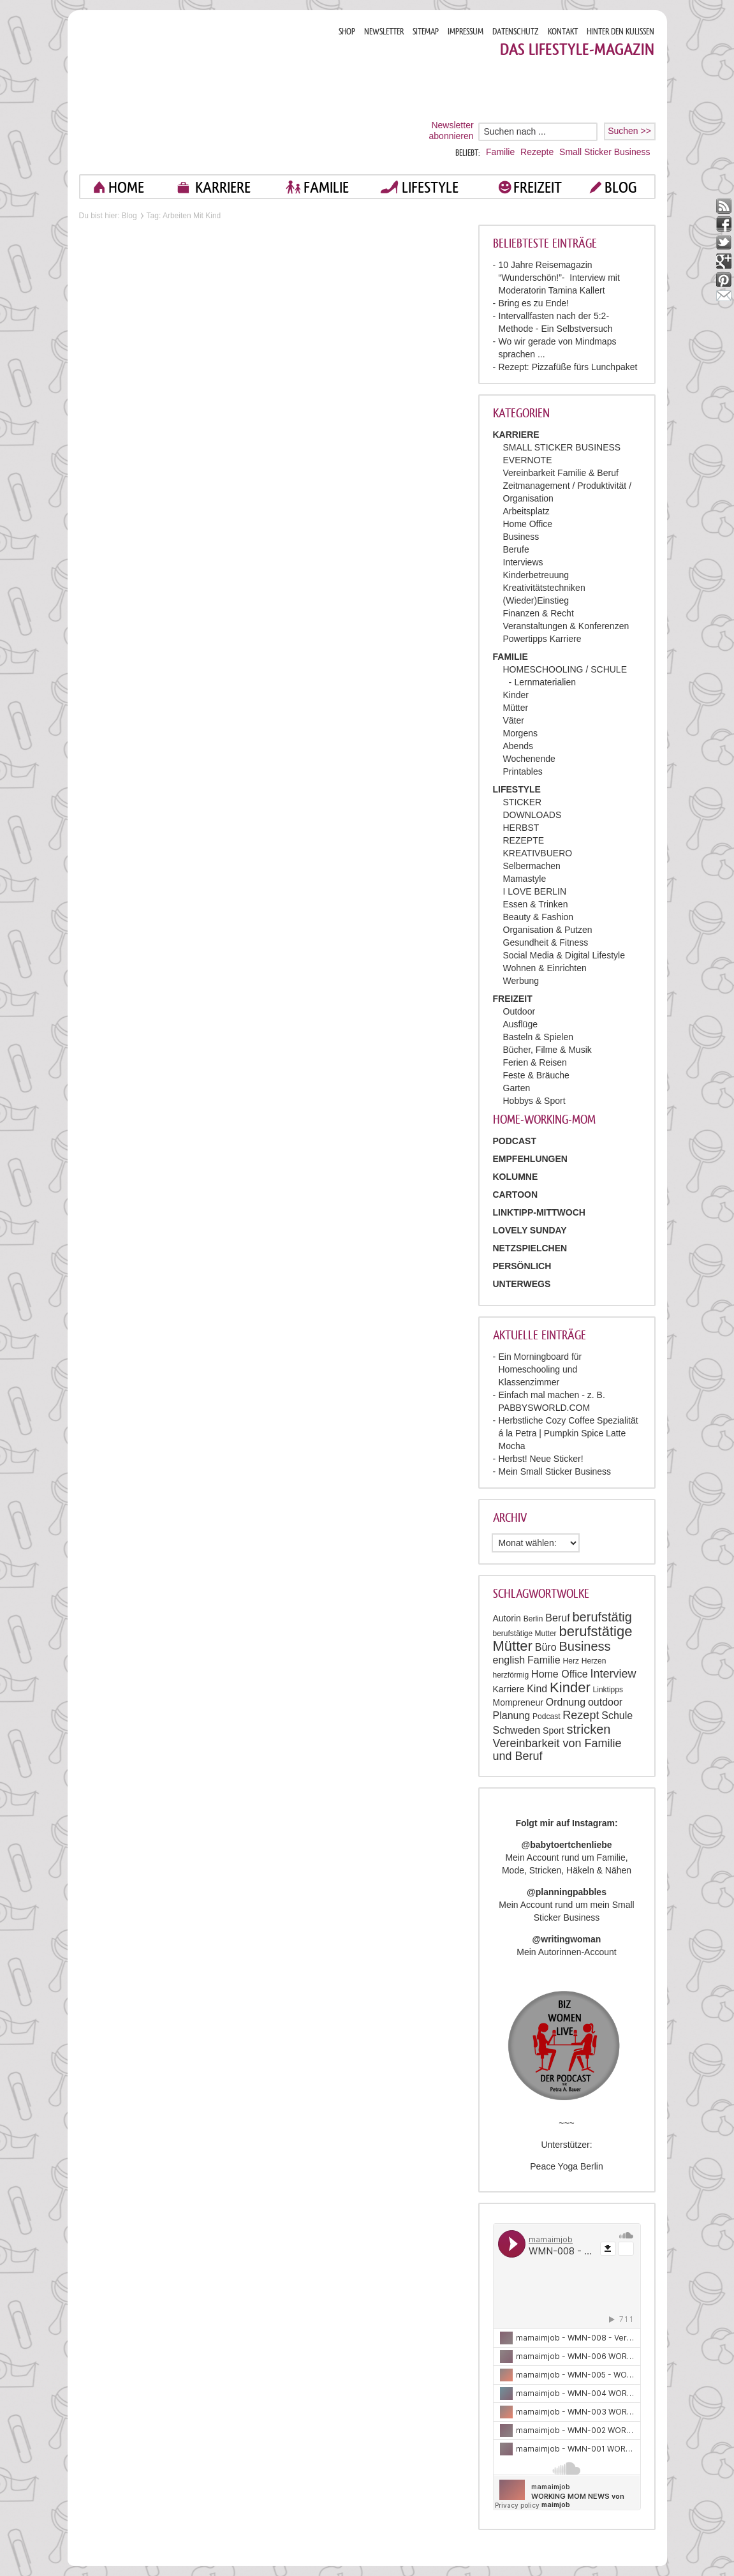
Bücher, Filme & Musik (547, 1050)
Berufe (516, 549)
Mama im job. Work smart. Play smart (203, 91)
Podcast (546, 1716)
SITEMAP (426, 31)
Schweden (517, 1730)
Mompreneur (518, 1702)
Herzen (594, 1661)
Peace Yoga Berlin (566, 2166)
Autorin (507, 1618)
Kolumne (515, 1177)
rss (724, 206)
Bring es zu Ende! (534, 303)
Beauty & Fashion (538, 917)
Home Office (528, 524)
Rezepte (537, 152)
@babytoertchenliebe (566, 1845)
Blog (129, 215)
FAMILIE (326, 187)
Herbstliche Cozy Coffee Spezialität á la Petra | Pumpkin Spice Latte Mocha (568, 1433)
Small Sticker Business (604, 152)
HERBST (521, 828)
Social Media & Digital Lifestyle (564, 955)
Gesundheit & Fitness (546, 942)
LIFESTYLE (430, 187)
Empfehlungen (530, 1159)
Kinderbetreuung (536, 575)
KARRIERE (223, 187)
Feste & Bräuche (536, 1075)
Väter (513, 720)
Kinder (516, 695)
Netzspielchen (530, 1248)
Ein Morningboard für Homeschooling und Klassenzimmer (540, 1369)
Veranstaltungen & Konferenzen (566, 626)
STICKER (522, 802)
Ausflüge (520, 1024)
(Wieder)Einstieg (536, 600)
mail (724, 298)
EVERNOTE (527, 460)
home (126, 187)
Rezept (580, 1715)
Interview (613, 1673)
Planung (512, 1715)
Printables (523, 771)
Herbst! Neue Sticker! (541, 1459)
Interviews (523, 562)
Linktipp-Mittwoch (539, 1212)
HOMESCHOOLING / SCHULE (565, 669)
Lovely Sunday (530, 1230)
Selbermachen (532, 866)
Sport (553, 1730)
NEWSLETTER (384, 31)
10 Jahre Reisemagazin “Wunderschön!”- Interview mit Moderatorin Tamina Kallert (559, 277)
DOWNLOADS (532, 815)
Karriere (509, 1689)
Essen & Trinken (535, 904)
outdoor (605, 1702)
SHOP (347, 31)
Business (521, 537)
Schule (617, 1715)
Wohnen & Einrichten (545, 968)
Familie (500, 152)
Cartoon (515, 1194)
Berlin (533, 1618)
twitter (724, 243)
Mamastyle (525, 879)
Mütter (516, 708)
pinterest (724, 280)
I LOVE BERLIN (535, 891)
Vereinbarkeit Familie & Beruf (561, 473)
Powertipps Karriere (542, 639)
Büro (546, 1647)
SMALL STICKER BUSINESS (562, 447)
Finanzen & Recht (538, 613)
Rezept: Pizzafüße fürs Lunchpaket (568, 367)
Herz (571, 1661)
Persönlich (522, 1266)
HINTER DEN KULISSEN (620, 31)
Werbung (521, 981)
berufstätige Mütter (563, 1638)
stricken (588, 1729)
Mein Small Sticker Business (555, 1471)
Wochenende (529, 759)
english (509, 1660)
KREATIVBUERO (538, 853)
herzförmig (511, 1675)
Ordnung (565, 1702)
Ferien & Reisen (535, 1062)
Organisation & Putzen (547, 930)
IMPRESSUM (465, 31)
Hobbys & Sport (534, 1101)
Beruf (557, 1617)
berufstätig (601, 1617)
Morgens (520, 733)
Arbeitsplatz (526, 511)
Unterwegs (522, 1284)
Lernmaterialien (545, 682)
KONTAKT (563, 31)
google (724, 261)
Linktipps (608, 1689)
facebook (724, 224)
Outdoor (519, 1011)
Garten (517, 1088)
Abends (518, 746)
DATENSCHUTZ (515, 31)
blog (621, 187)
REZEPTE (524, 840)
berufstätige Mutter (525, 1633)
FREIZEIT (537, 187)
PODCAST (514, 1141)
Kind (537, 1688)
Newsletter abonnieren (451, 130)
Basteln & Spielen (538, 1037)
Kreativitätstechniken (544, 588)
